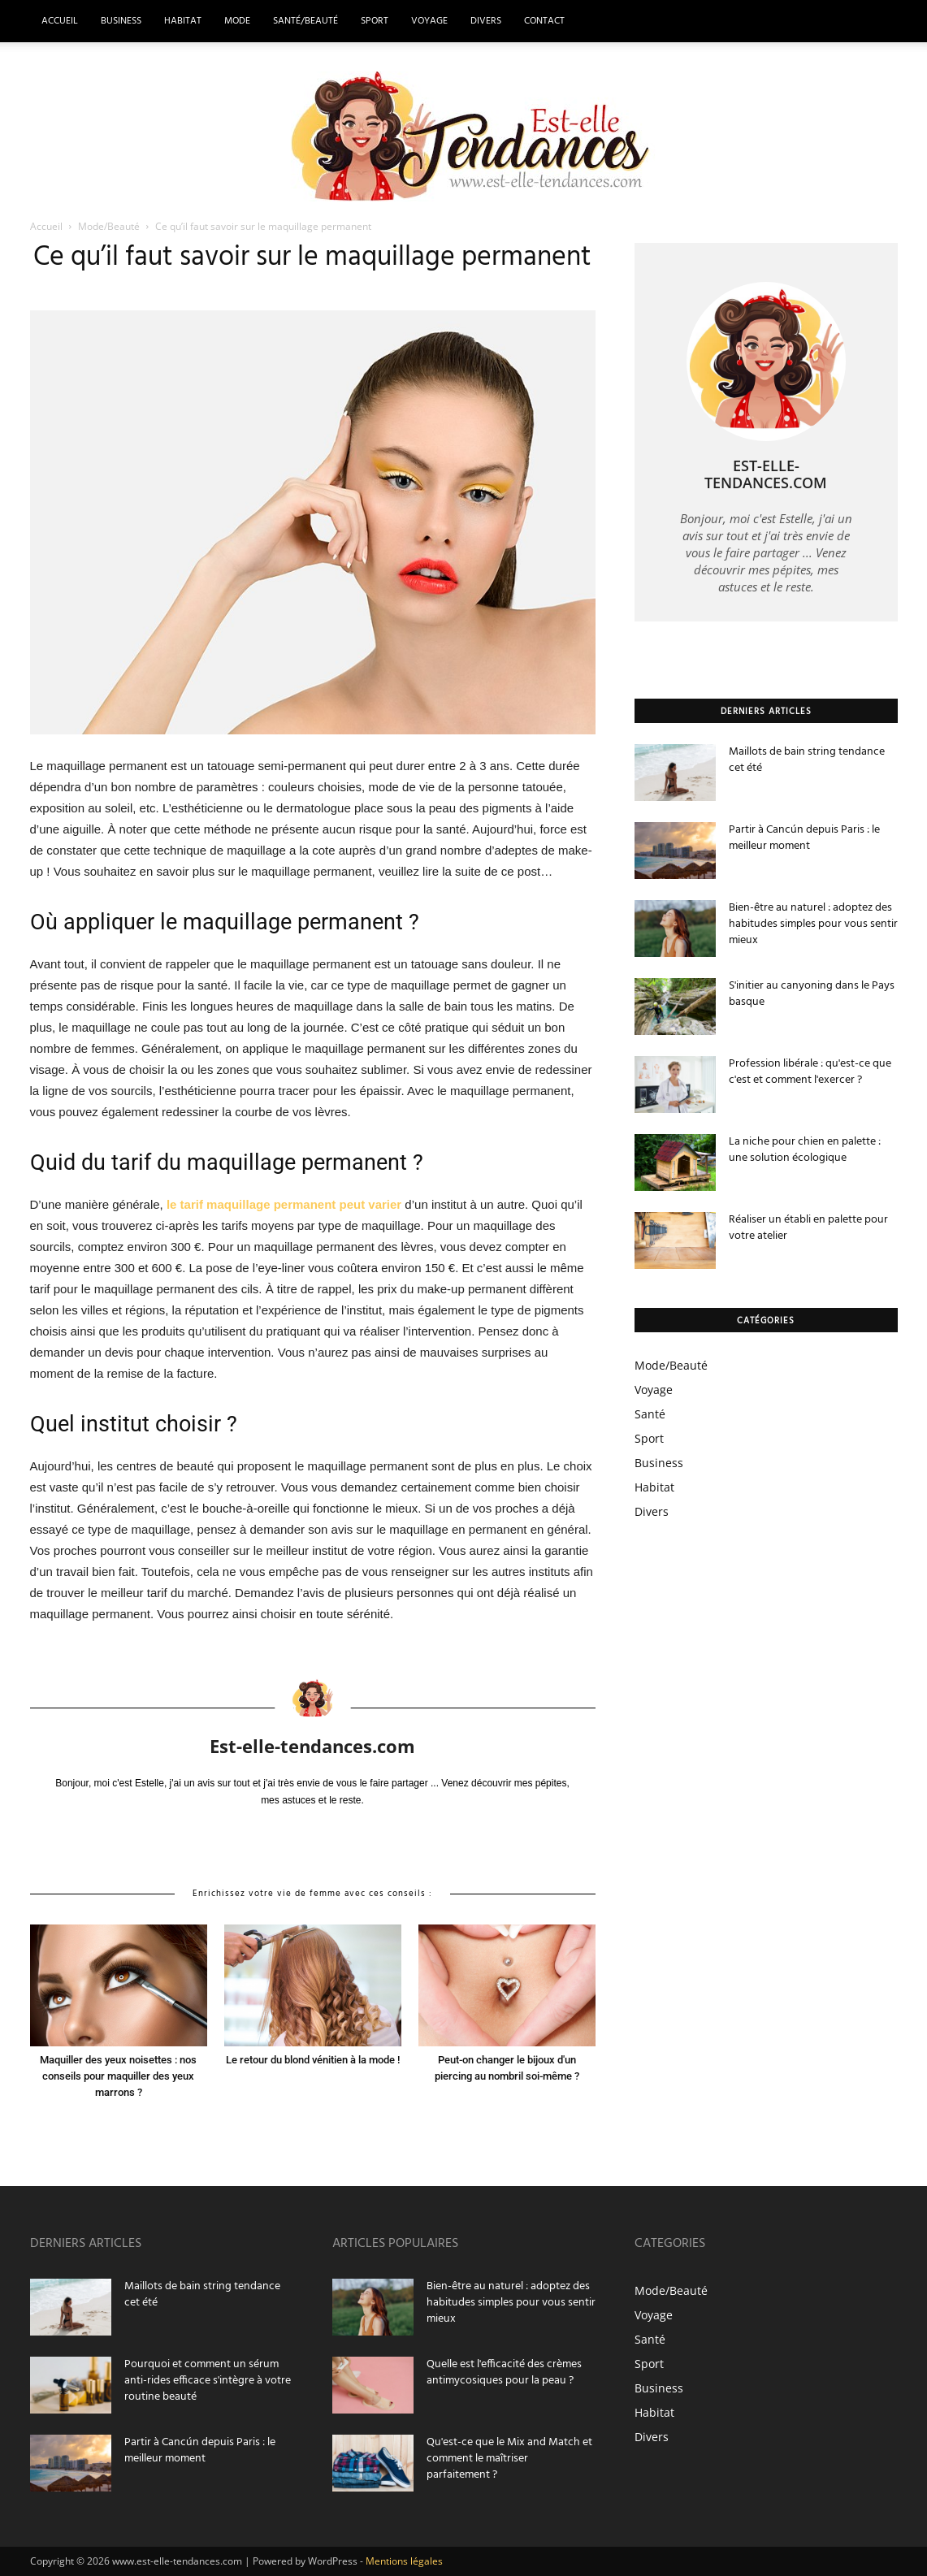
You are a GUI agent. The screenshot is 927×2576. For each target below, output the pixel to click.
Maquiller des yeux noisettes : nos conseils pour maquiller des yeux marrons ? (118, 2076)
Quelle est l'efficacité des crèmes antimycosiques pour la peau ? (504, 2372)
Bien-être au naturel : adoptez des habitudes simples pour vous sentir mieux (813, 924)
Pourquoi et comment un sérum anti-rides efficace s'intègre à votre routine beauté (207, 2380)
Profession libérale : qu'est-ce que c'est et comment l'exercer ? (810, 1071)
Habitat (182, 21)
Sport (374, 21)
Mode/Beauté (110, 226)
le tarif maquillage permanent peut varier (284, 1204)
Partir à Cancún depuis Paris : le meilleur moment (804, 837)
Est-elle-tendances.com (312, 1746)
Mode (237, 21)
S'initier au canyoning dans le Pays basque (812, 993)
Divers (485, 21)
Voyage (429, 21)
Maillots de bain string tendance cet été (807, 759)
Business (121, 21)
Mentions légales (404, 2561)
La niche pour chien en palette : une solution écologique (805, 1149)
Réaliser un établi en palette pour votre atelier (808, 1227)
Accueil (59, 21)
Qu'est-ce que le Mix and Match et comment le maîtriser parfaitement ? (509, 2458)
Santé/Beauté (305, 21)
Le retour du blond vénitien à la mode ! (313, 2060)
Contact (544, 21)
